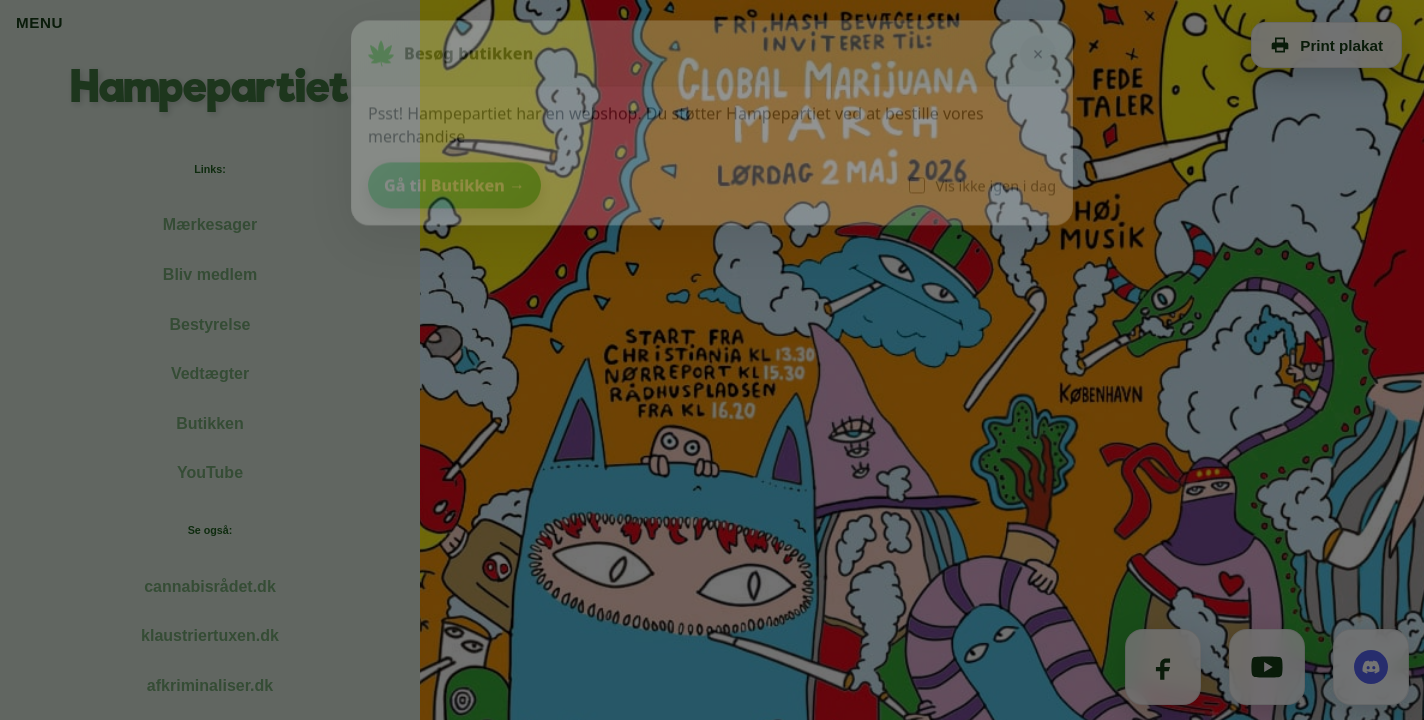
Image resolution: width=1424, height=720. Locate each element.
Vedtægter (210, 373)
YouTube (210, 472)
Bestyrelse (210, 324)
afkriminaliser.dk (210, 685)
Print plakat (1326, 45)
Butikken (210, 423)
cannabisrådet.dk (210, 586)
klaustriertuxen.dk (210, 635)
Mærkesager (210, 224)
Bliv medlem (210, 274)
